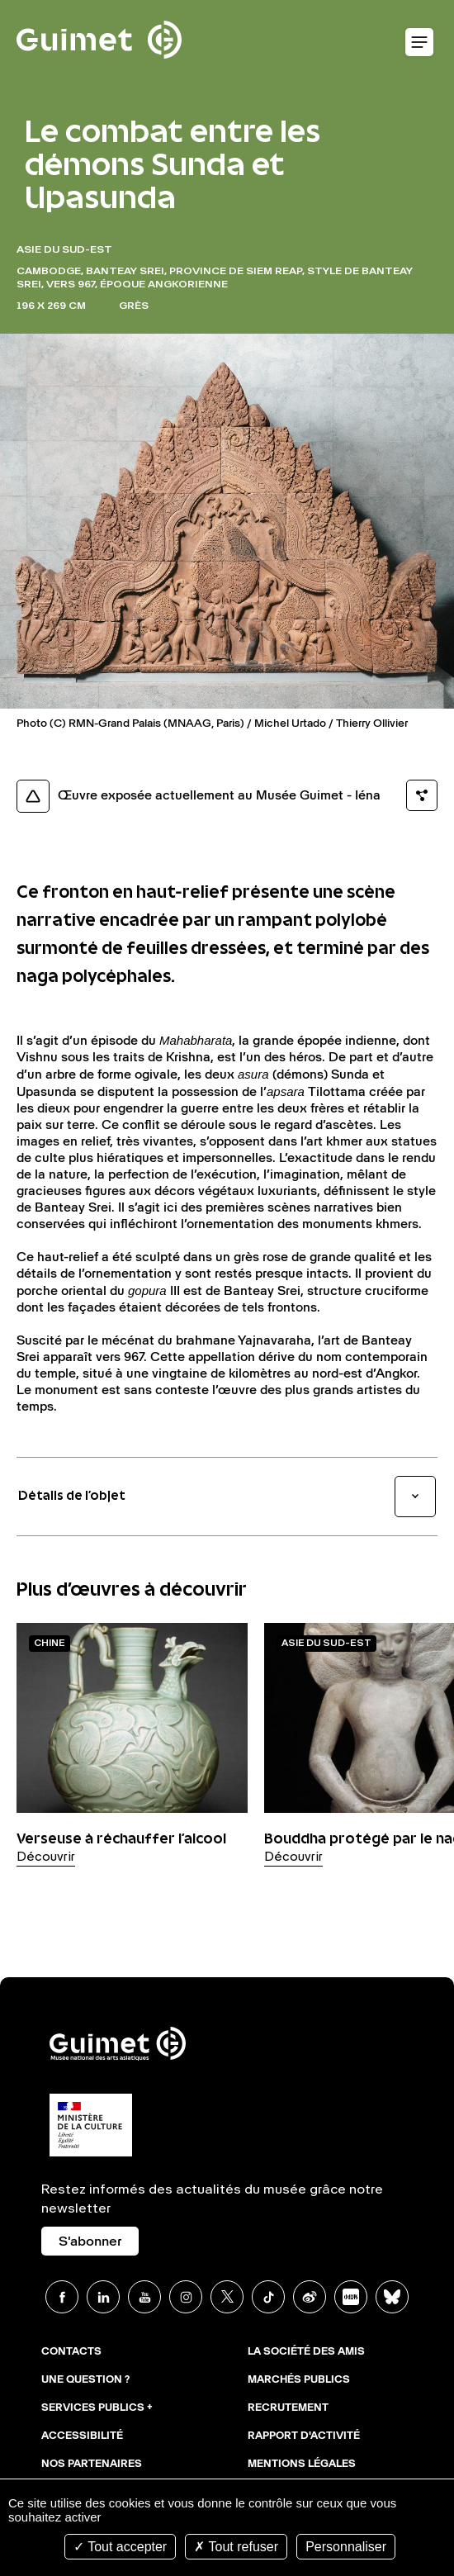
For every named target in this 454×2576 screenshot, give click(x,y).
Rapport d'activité (304, 2436)
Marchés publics (299, 2380)
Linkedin (103, 2296)
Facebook (61, 2296)
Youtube (144, 2296)
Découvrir (46, 1857)
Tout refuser (236, 2547)
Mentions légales (302, 2464)
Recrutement (288, 2408)
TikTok (268, 2296)
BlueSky (392, 2296)
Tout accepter (120, 2547)
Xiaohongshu (350, 2296)
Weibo (309, 2296)
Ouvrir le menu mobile (419, 43)
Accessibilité (82, 2436)
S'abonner (90, 2242)
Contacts (71, 2352)
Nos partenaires (91, 2464)
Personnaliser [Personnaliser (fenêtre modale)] (345, 2547)
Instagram (185, 2296)
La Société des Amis (306, 2352)
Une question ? (85, 2380)
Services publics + (97, 2408)
